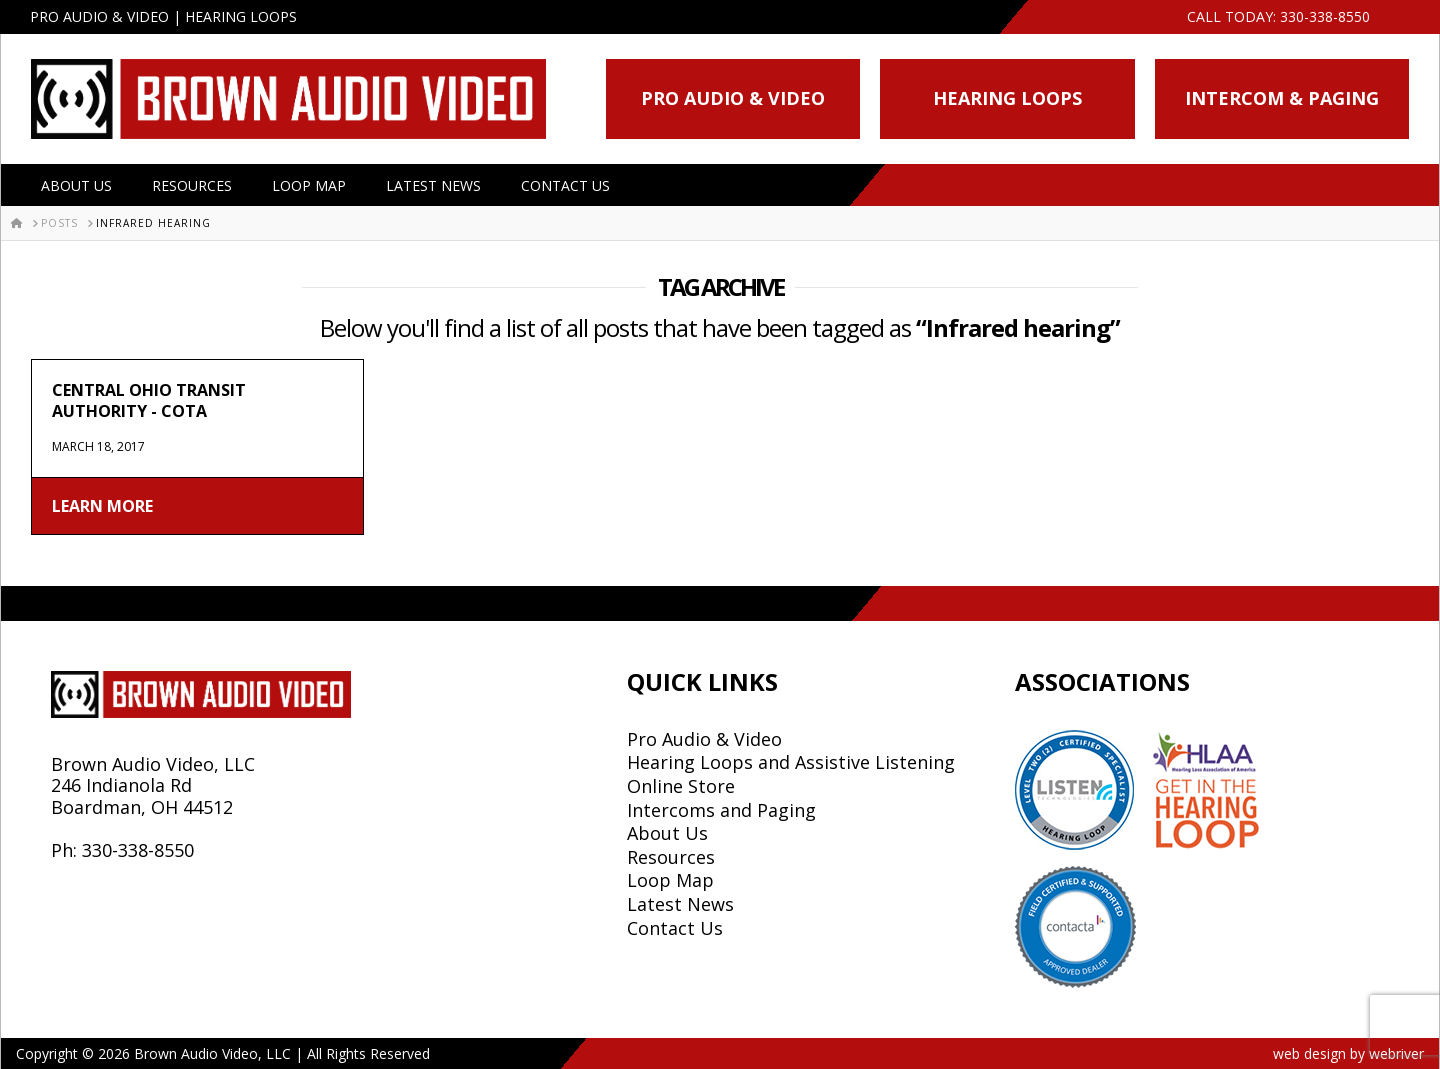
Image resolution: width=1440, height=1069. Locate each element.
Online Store (681, 786)
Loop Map (309, 185)
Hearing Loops (1007, 98)
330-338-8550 (1325, 16)
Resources (192, 185)
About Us (76, 185)
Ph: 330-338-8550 (122, 850)
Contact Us (565, 185)
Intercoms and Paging (721, 810)
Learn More (102, 506)
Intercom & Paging (1282, 98)
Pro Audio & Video (733, 98)
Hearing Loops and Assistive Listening (791, 762)
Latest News (433, 185)
